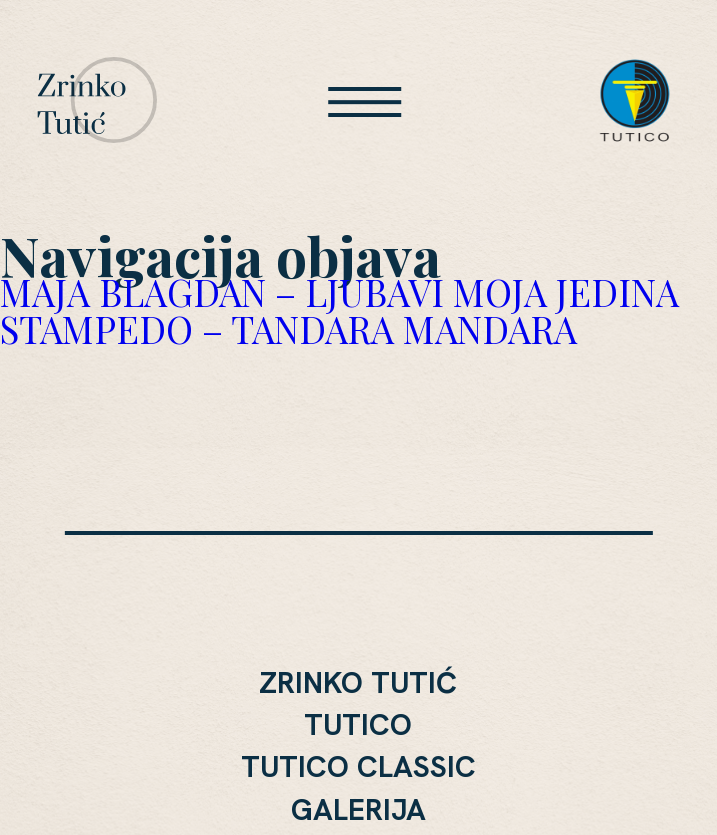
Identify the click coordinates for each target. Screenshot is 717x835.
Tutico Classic (358, 767)
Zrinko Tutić (358, 683)
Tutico (358, 725)
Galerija (358, 810)
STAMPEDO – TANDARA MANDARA (288, 328)
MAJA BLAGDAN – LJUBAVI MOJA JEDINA (339, 291)
